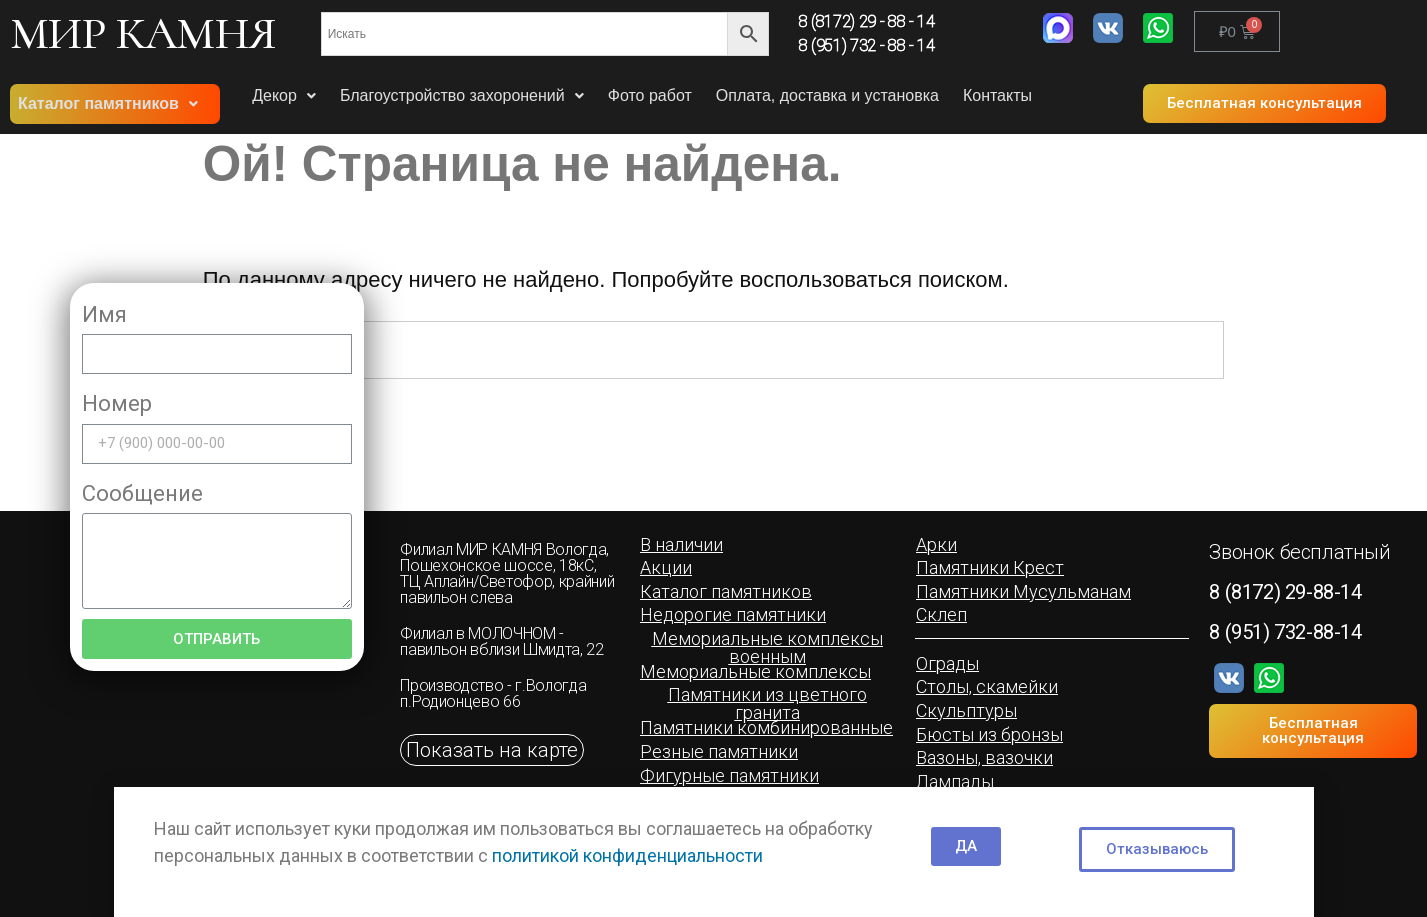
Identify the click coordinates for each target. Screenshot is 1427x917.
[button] (1264, 103)
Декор (284, 95)
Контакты (997, 95)
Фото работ (650, 95)
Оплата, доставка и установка (827, 95)
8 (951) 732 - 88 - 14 (867, 45)
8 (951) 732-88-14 (1285, 632)
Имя (104, 314)
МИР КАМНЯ (143, 33)
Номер (117, 403)
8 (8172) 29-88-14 (1285, 592)
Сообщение (142, 493)
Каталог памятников (108, 103)
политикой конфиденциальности (627, 855)
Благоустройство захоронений (462, 95)
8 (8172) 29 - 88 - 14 (867, 21)
